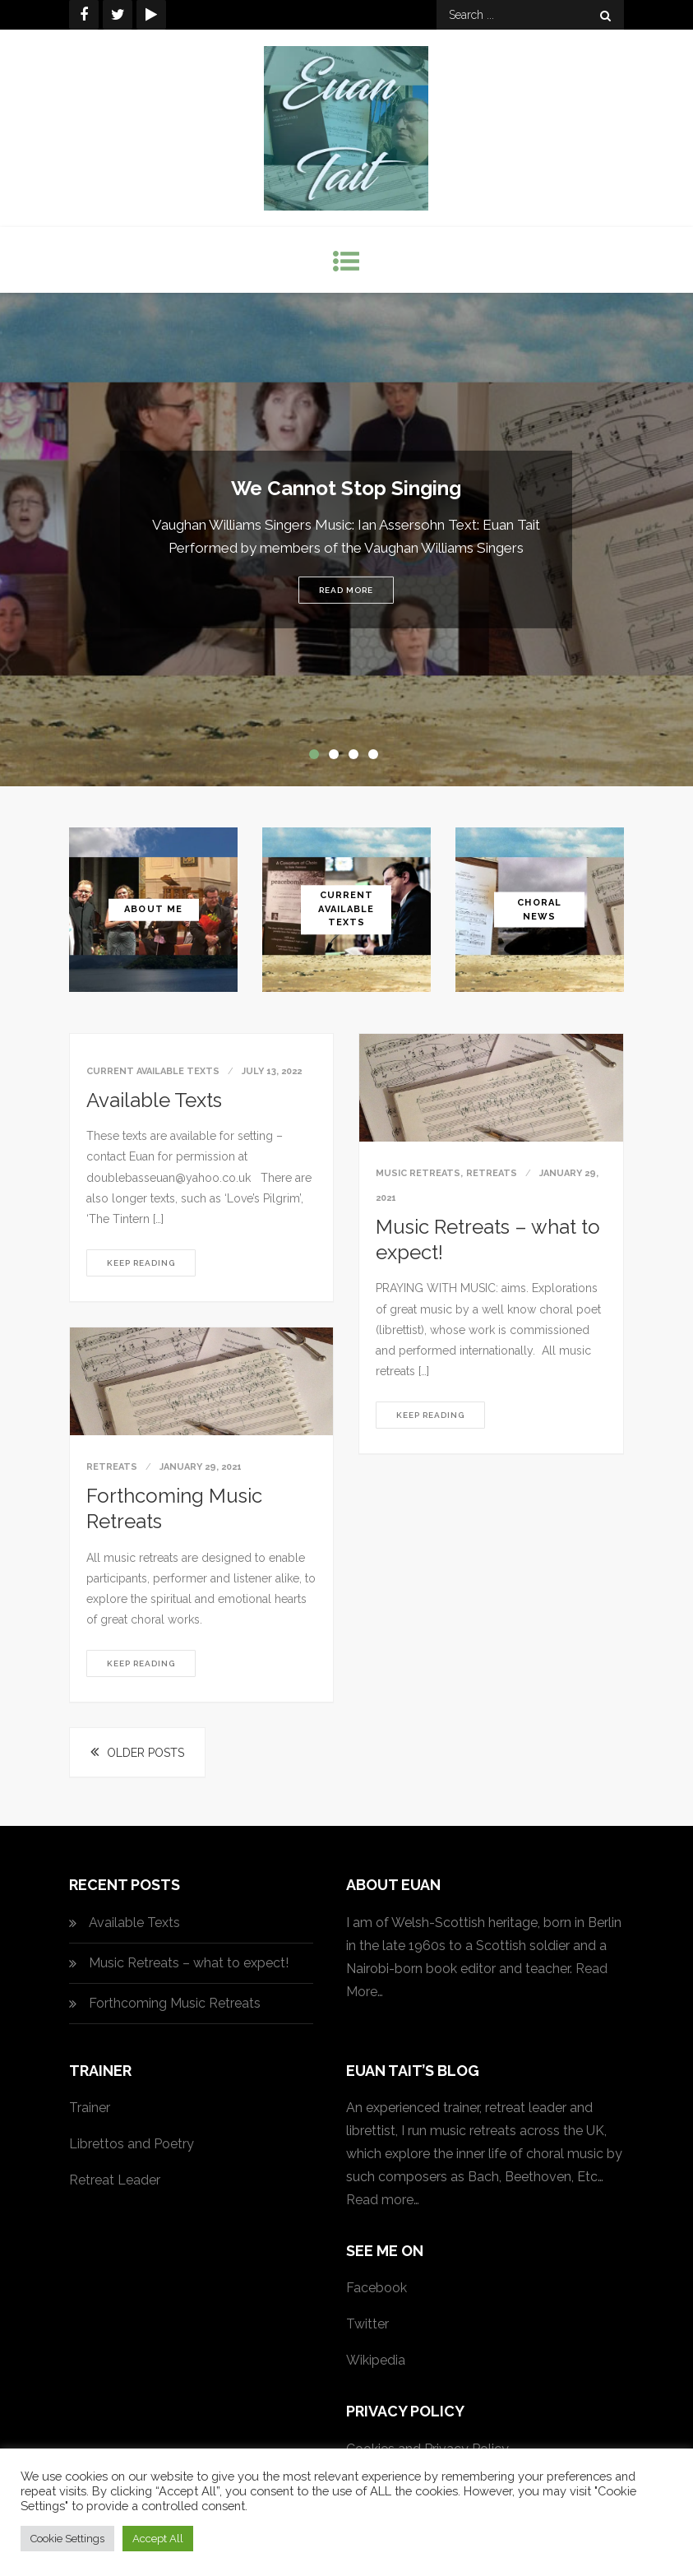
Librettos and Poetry (131, 2144)
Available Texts (154, 1100)
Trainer (89, 2107)
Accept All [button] (157, 2538)
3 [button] (357, 757)
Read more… (382, 2200)
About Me (153, 909)
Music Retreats (418, 1173)
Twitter (367, 2324)
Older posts (145, 1752)
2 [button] (337, 757)
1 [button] (317, 757)
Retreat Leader (114, 2180)
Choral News (539, 909)
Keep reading (141, 1262)
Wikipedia (375, 2360)
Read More (346, 590)
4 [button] (376, 757)
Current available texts (152, 1071)
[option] (346, 539)
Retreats (491, 1173)
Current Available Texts (346, 909)
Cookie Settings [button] (67, 2538)
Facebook (376, 2288)
